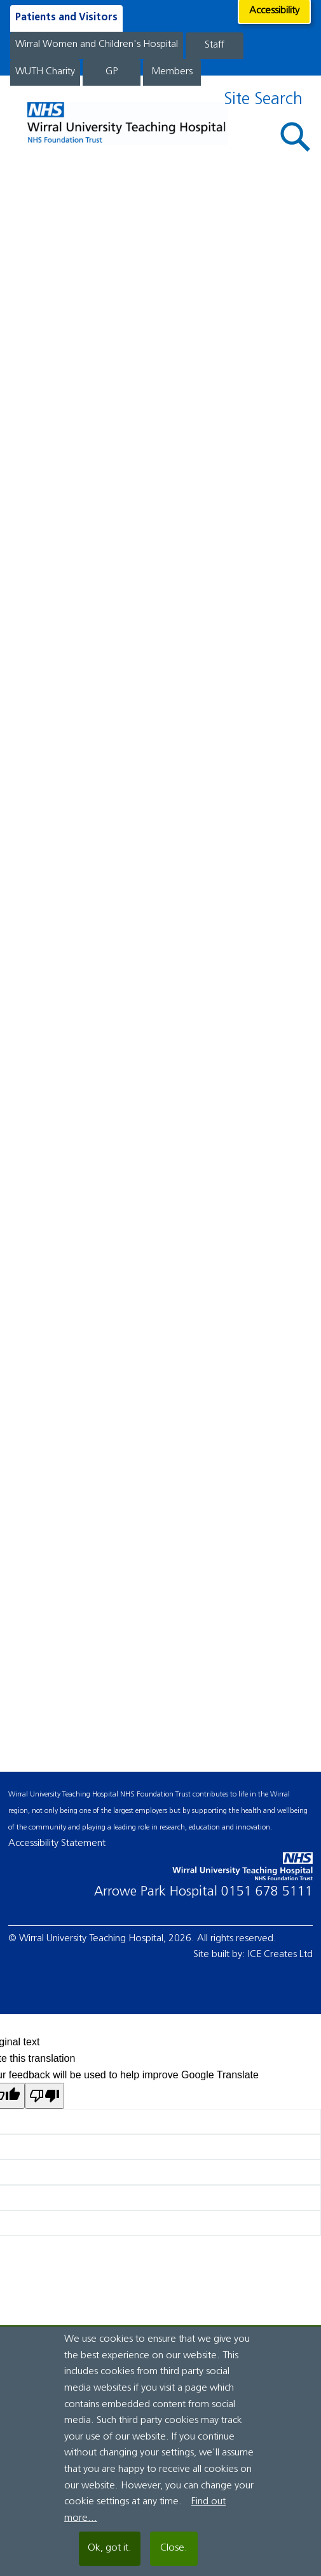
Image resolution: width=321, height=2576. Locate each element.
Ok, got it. (110, 2548)
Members (172, 72)
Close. (174, 2548)
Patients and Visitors (66, 18)
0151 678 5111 (267, 1892)
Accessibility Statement (57, 1843)
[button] (295, 137)
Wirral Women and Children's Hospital (96, 44)
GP (112, 72)
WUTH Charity (45, 72)
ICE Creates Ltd (280, 1954)
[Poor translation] (44, 2096)
